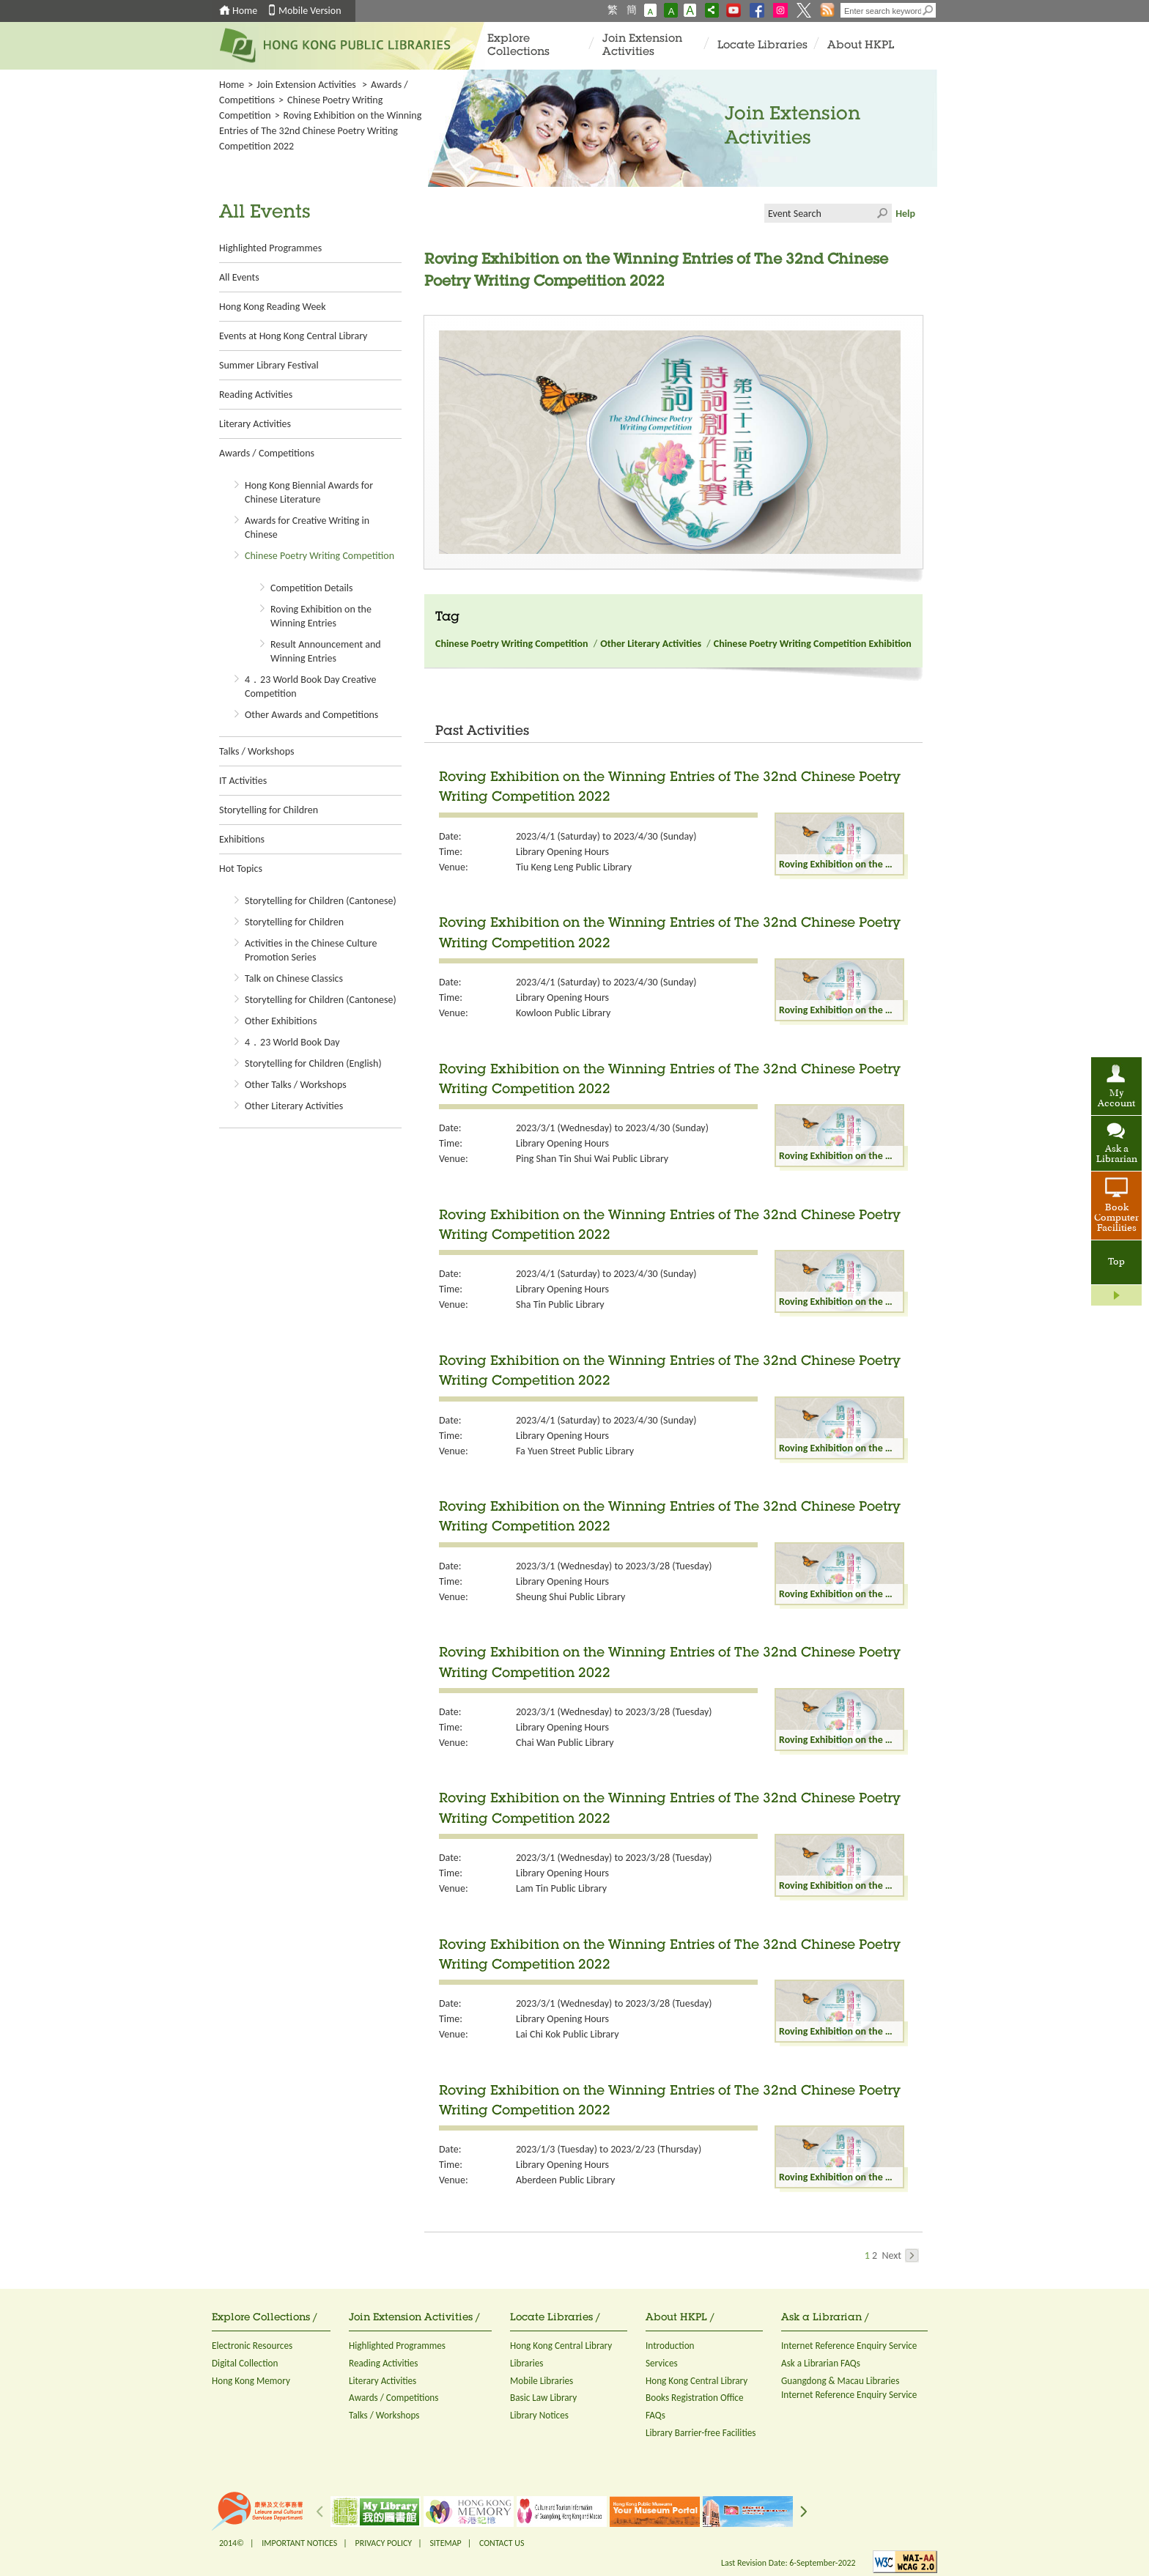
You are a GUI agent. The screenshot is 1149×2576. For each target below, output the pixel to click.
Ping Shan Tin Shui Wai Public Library (592, 1158)
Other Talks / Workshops (296, 1084)
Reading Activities (255, 394)
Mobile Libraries (541, 2381)
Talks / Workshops (256, 751)
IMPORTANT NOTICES (299, 2543)
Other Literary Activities (294, 1106)
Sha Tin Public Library (560, 1304)
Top (1116, 1262)
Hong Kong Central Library (561, 2345)
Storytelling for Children (268, 810)
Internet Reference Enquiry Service (849, 2345)
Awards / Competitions (266, 453)
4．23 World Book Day (292, 1042)
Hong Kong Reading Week (272, 306)
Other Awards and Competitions (311, 714)
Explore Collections (518, 46)
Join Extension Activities (642, 46)
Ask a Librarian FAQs (820, 2363)
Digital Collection (245, 2363)
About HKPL (860, 45)
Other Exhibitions (281, 1021)
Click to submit (882, 213)
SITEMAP (445, 2543)
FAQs (655, 2415)
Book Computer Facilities (1116, 1218)
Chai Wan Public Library (565, 1742)
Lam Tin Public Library (561, 1888)
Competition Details (311, 588)
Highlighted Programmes (270, 248)
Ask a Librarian (1116, 1154)
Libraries (527, 2363)
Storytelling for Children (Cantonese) (320, 901)
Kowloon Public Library (563, 1013)
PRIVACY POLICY (384, 2543)
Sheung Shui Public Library (570, 1597)
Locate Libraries (762, 45)
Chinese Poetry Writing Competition (319, 555)
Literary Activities (255, 424)
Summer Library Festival (269, 365)
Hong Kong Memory (251, 2381)
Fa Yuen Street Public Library (575, 1451)
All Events (239, 277)
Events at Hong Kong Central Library (293, 336)
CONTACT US (501, 2543)
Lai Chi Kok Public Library (567, 2034)
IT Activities (243, 780)
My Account (1116, 1099)
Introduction (670, 2345)
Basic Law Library (543, 2397)
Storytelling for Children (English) (313, 1063)
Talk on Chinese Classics (294, 978)
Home (244, 10)
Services (662, 2363)
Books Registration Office (695, 2397)
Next (900, 2255)
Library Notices (539, 2415)
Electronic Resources (252, 2345)
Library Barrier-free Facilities (700, 2433)
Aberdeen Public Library (565, 2180)
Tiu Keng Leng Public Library (574, 867)
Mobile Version (309, 10)
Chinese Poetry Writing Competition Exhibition (813, 643)
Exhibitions (242, 839)
